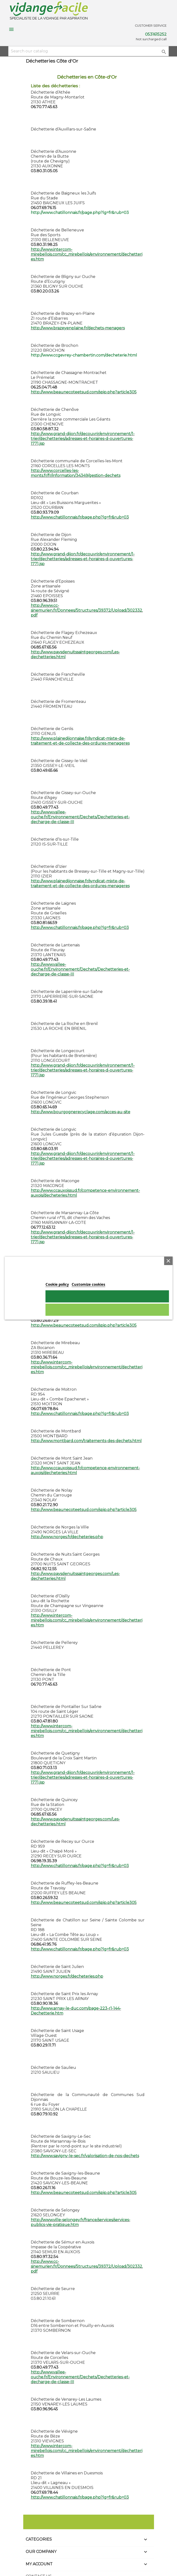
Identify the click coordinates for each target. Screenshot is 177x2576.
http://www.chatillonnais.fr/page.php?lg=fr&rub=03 (80, 212)
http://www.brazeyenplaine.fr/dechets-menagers (78, 328)
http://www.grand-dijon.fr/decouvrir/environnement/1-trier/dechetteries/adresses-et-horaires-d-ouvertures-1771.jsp (83, 438)
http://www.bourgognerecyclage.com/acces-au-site (80, 1112)
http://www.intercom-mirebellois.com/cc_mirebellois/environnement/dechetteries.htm (86, 254)
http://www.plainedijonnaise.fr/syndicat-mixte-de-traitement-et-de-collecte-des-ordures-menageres (80, 741)
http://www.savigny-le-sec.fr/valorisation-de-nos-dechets (85, 2155)
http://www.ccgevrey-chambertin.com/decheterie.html (84, 355)
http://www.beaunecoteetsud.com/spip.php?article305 (84, 392)
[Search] (88, 51)
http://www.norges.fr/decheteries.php (67, 1537)
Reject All (107, 1309)
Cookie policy (57, 1284)
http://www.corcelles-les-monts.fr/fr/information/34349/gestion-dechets (75, 473)
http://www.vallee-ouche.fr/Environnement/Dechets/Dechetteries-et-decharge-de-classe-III (80, 817)
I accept (107, 1296)
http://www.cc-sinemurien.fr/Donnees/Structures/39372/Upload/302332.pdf (87, 610)
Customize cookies (88, 1284)
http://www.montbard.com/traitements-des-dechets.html (86, 1440)
